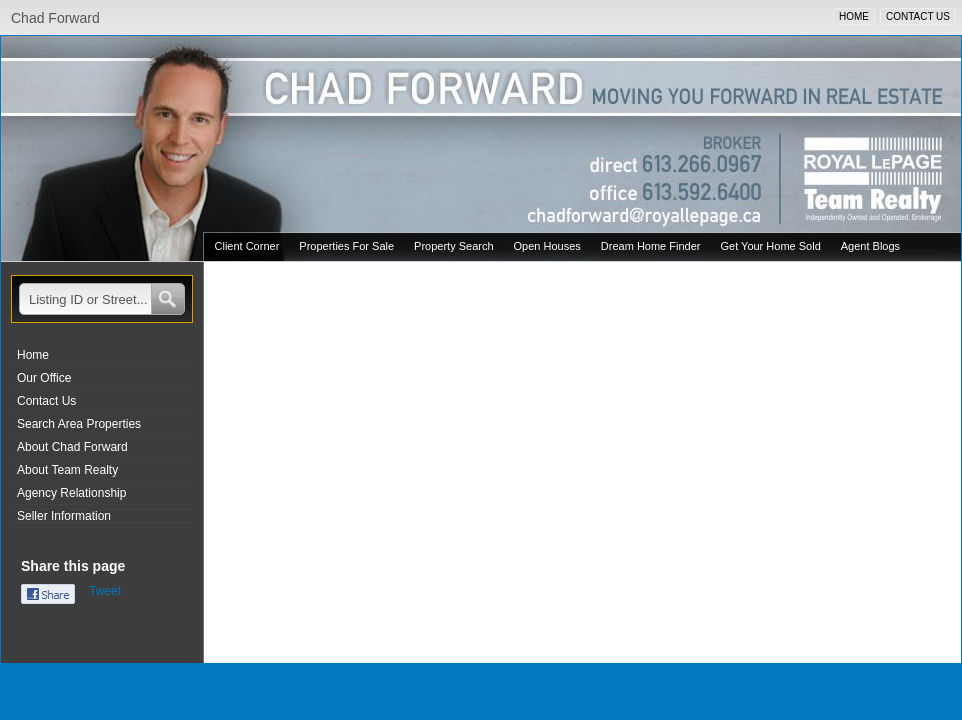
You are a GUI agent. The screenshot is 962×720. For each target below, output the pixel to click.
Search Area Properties (79, 424)
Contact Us (46, 401)
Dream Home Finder (651, 246)
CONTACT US (918, 16)
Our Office (44, 378)
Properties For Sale (346, 246)
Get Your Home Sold (770, 246)
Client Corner (247, 246)
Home (33, 355)
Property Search (453, 246)
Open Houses (547, 246)
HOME (854, 16)
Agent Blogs (870, 246)
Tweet (105, 591)
